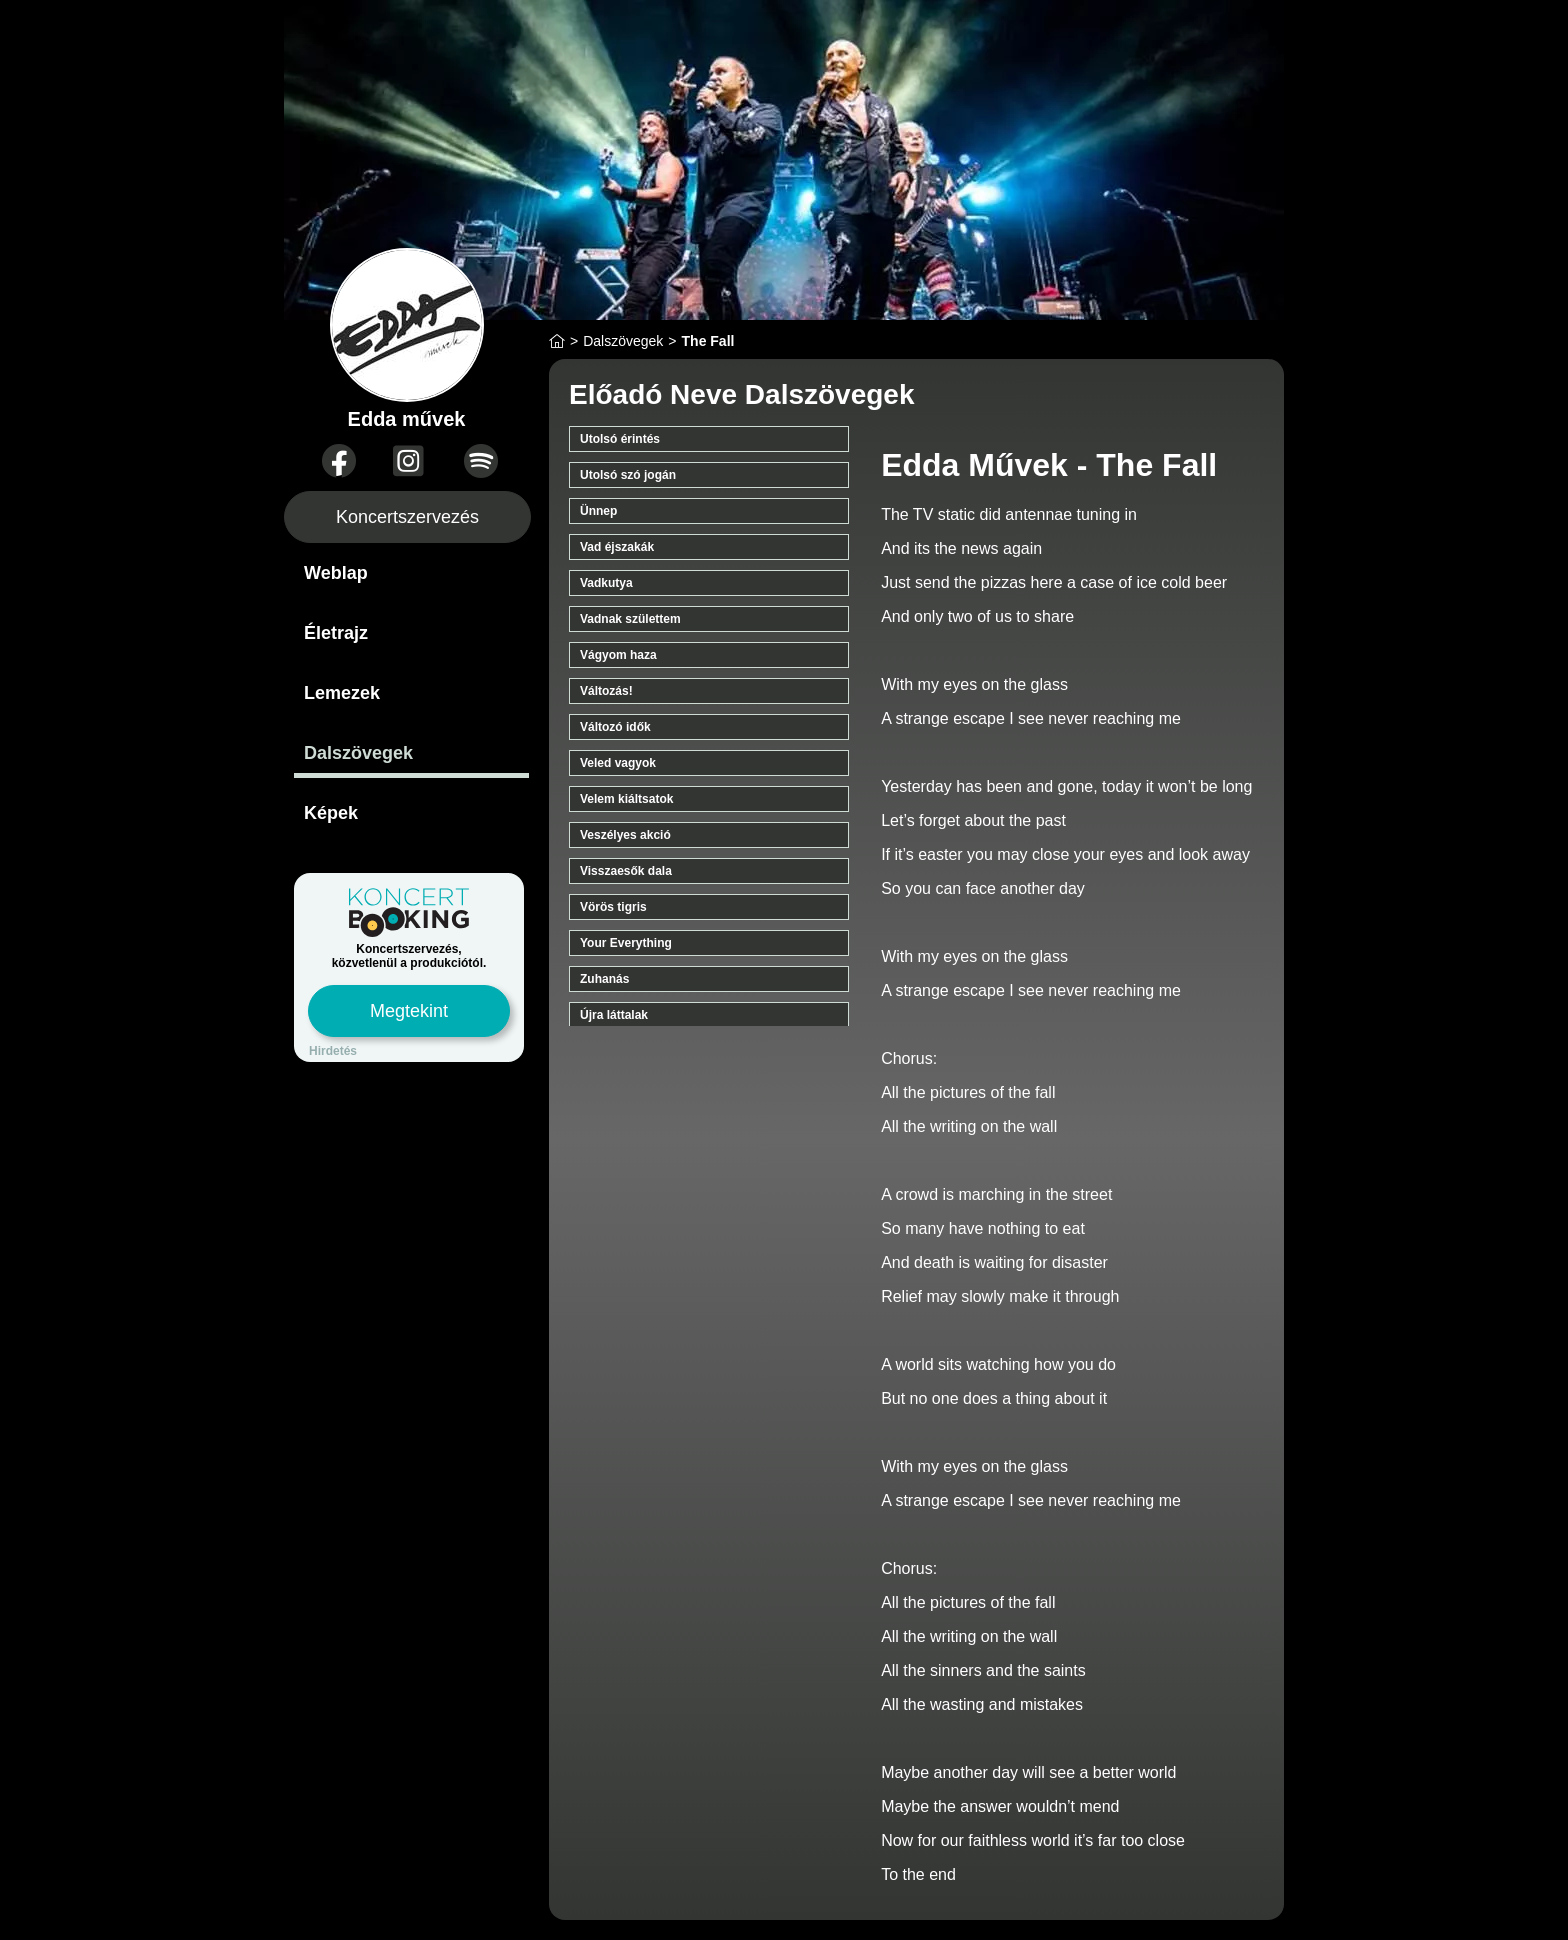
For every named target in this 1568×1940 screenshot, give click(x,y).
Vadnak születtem (630, 619)
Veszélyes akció (625, 835)
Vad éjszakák (617, 547)
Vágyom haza (618, 655)
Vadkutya (606, 583)
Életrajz (336, 633)
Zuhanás (604, 979)
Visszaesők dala (626, 871)
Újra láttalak (614, 1015)
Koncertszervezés (407, 517)
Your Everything (626, 943)
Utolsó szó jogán (628, 475)
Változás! (606, 691)
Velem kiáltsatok (626, 799)
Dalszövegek (358, 753)
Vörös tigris (613, 907)
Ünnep (598, 511)
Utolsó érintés (620, 439)
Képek (331, 813)
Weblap (336, 573)
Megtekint (409, 1011)
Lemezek (342, 693)
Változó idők (615, 727)
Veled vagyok (618, 763)
